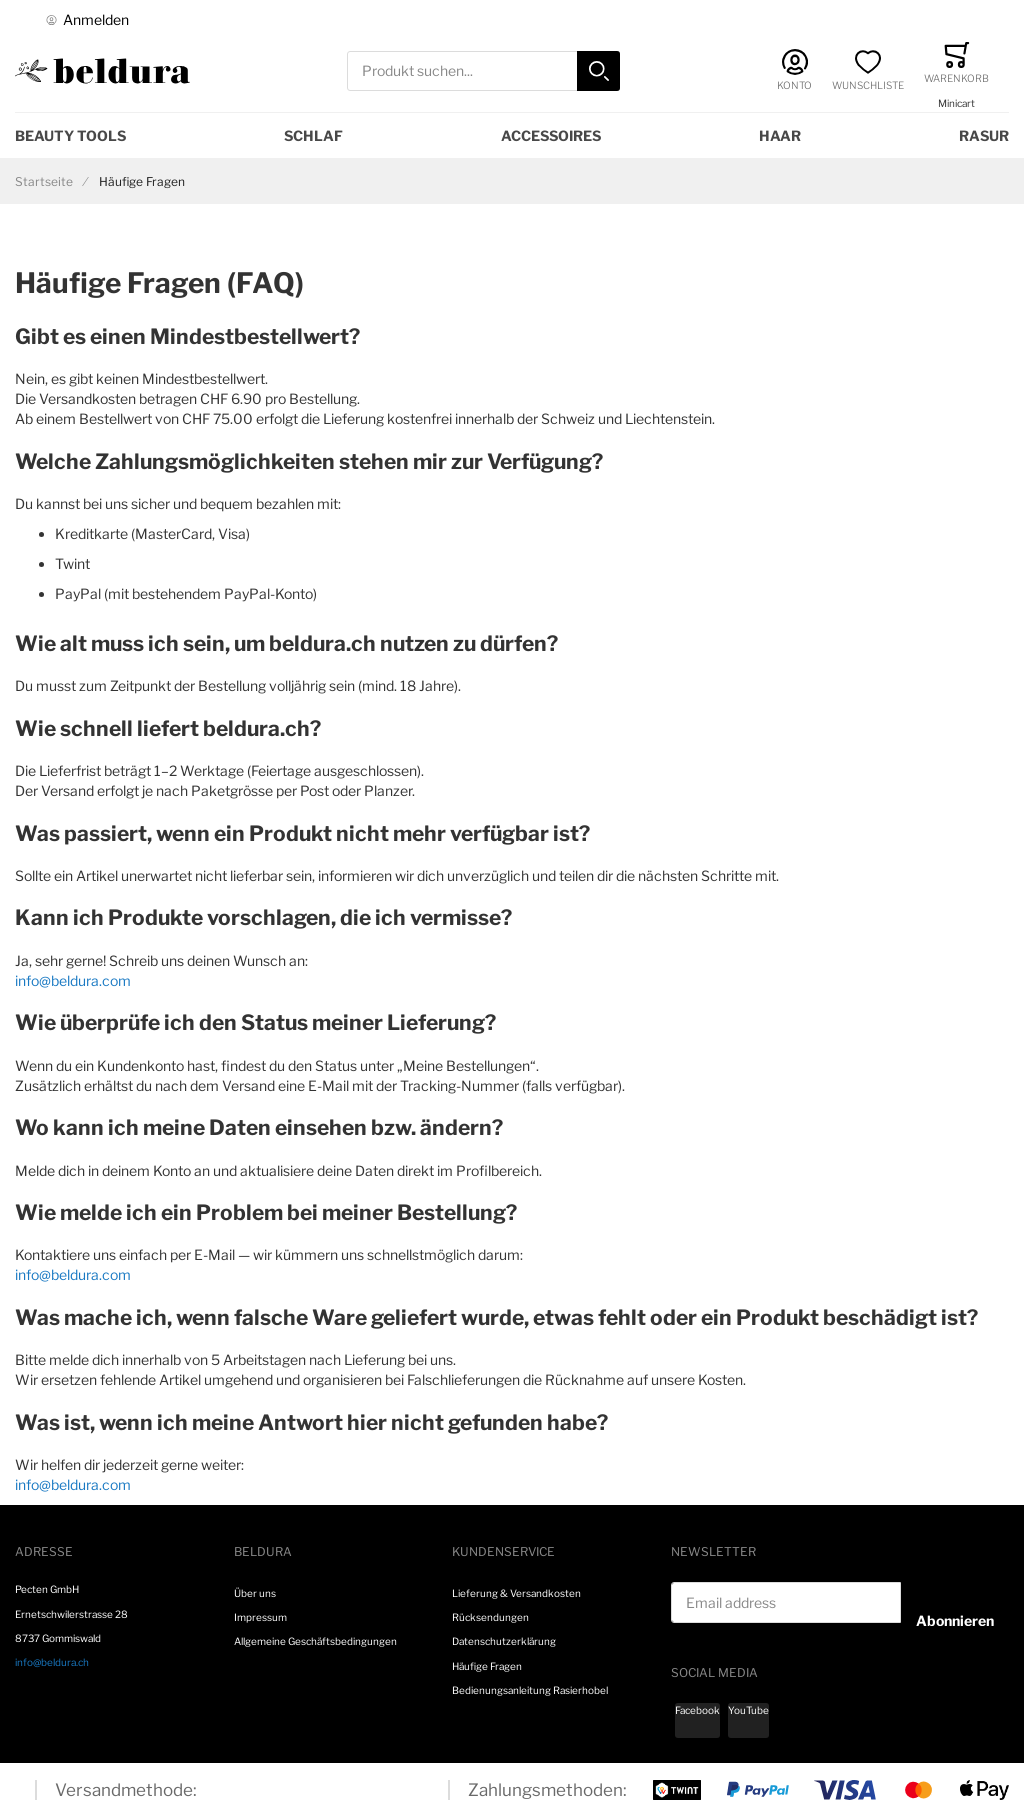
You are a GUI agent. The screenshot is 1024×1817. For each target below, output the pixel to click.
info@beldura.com (73, 980)
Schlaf (313, 135)
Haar (780, 135)
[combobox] (484, 71)
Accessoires (551, 135)
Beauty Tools (70, 135)
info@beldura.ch (52, 1662)
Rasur (984, 135)
